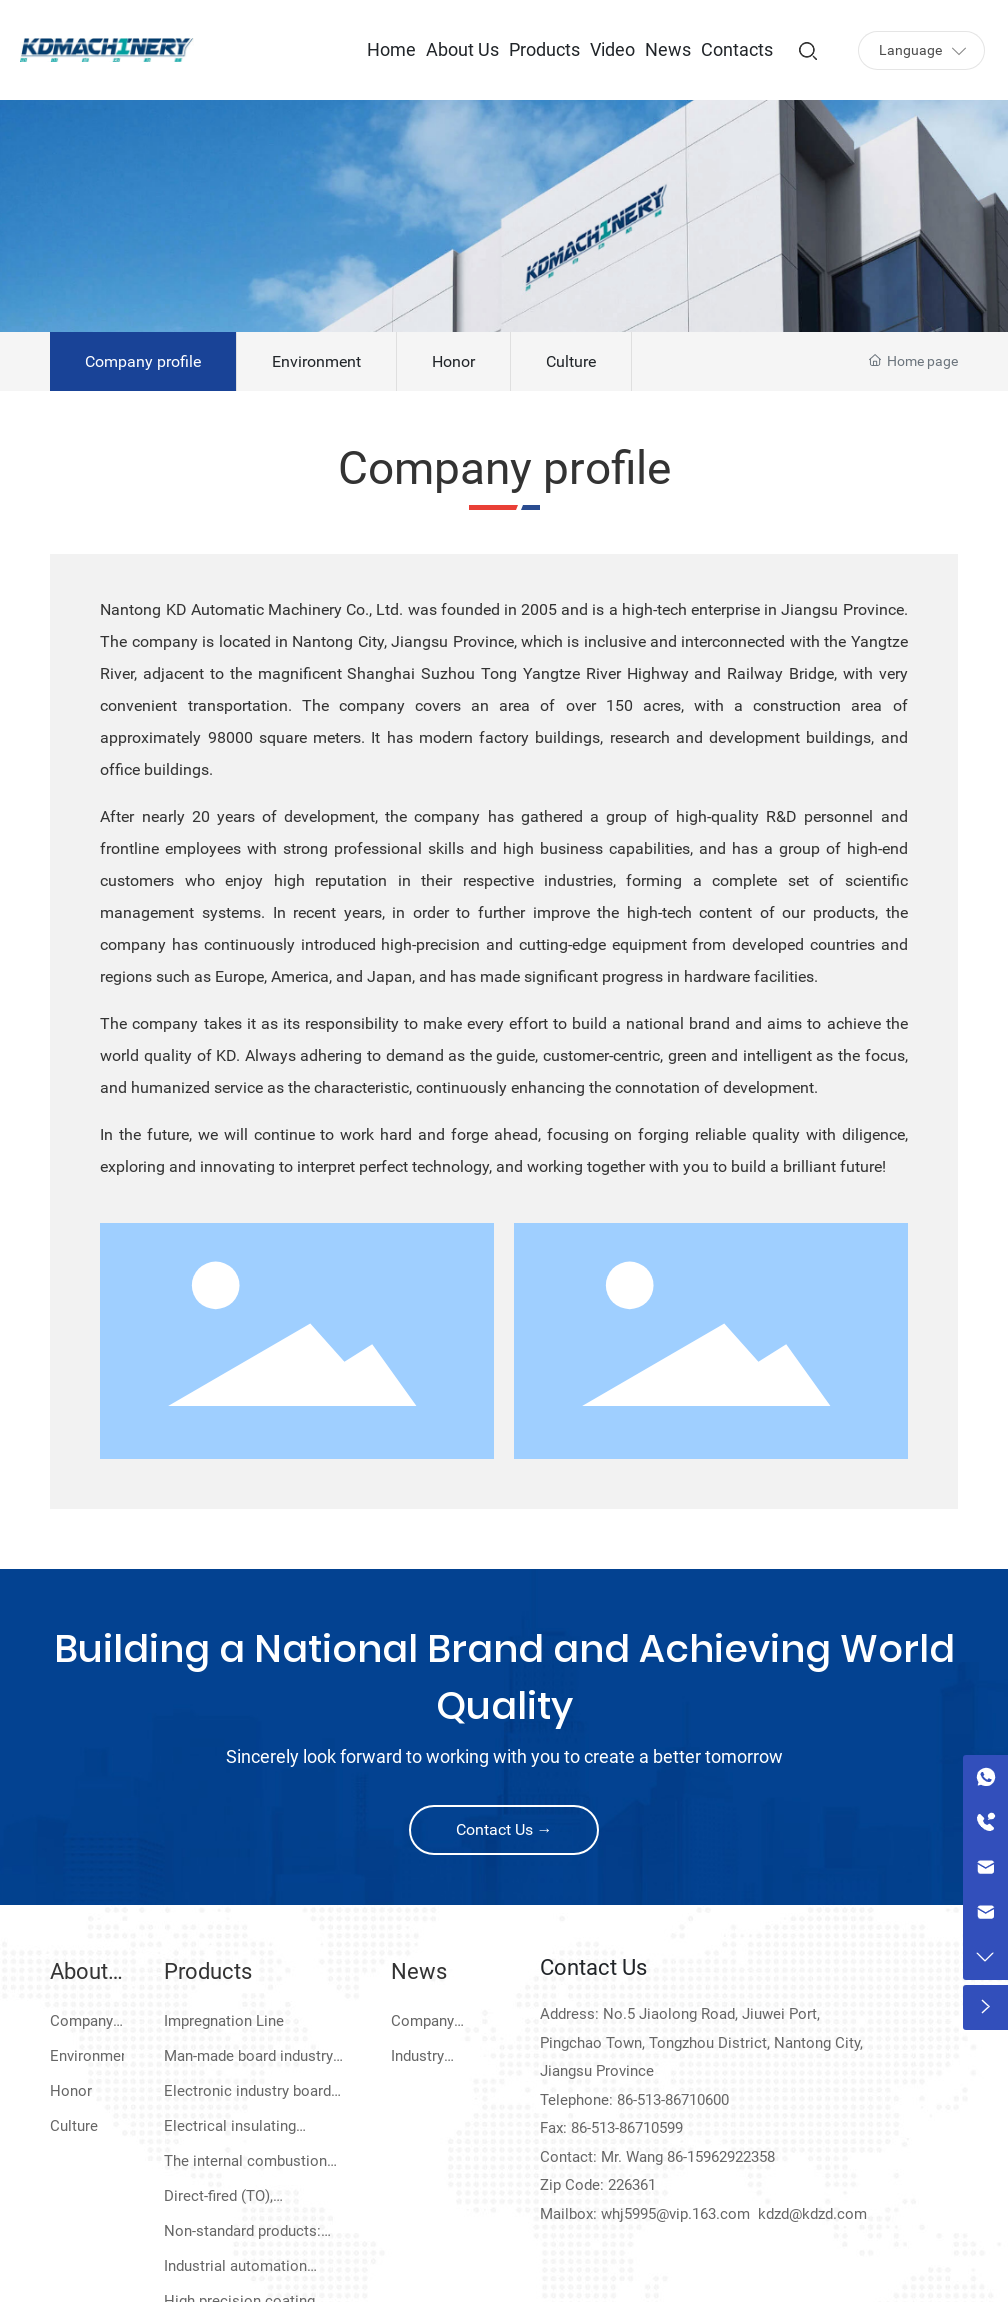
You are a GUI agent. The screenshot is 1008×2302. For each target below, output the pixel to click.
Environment (316, 361)
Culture (571, 361)
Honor (453, 361)
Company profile (143, 361)
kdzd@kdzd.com (812, 2214)
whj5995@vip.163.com (675, 2214)
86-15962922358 (721, 2157)
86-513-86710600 (673, 2100)
